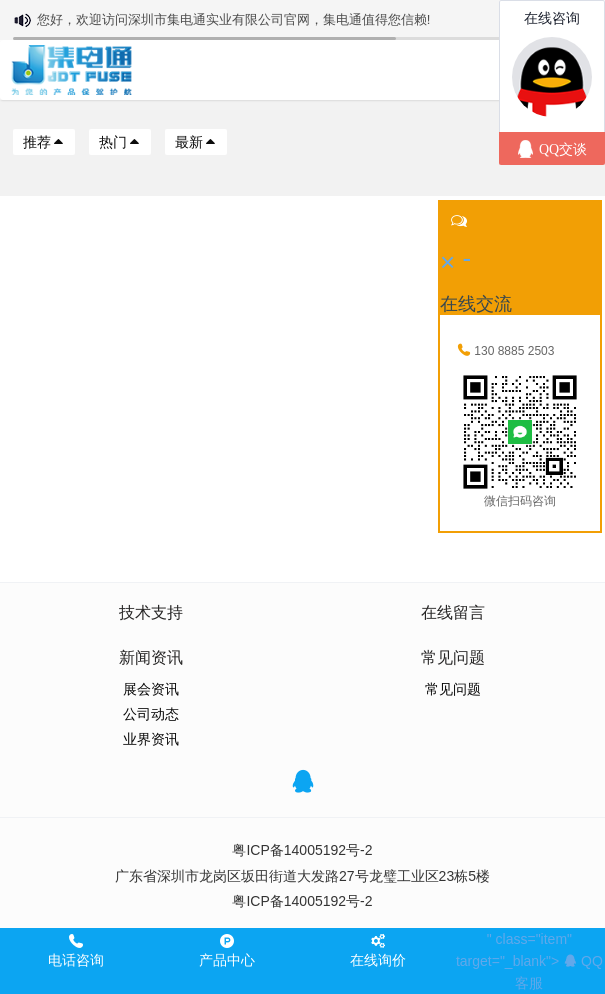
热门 (120, 142)
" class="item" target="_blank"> (529, 961)
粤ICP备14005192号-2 (302, 850)
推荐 (44, 142)
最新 (196, 142)
